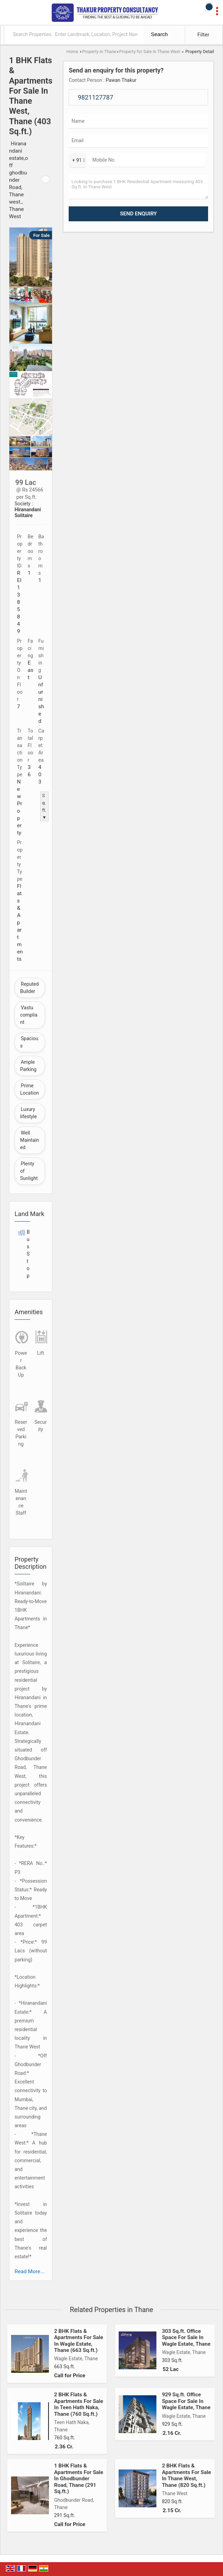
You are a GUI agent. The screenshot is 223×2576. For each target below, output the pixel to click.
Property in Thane (99, 51)
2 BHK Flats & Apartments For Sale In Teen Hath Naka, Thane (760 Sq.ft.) (78, 2404)
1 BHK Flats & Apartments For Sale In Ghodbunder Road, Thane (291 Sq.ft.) (78, 2478)
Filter (203, 35)
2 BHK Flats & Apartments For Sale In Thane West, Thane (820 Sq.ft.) (186, 2475)
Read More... (29, 2271)
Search (159, 34)
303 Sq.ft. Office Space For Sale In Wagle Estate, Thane (186, 2337)
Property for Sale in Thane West (149, 51)
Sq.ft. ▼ (44, 806)
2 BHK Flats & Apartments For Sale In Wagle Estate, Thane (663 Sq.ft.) (78, 2340)
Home (72, 51)
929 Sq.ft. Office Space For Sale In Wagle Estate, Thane (186, 2401)
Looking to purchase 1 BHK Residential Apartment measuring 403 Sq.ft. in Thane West (138, 187)
